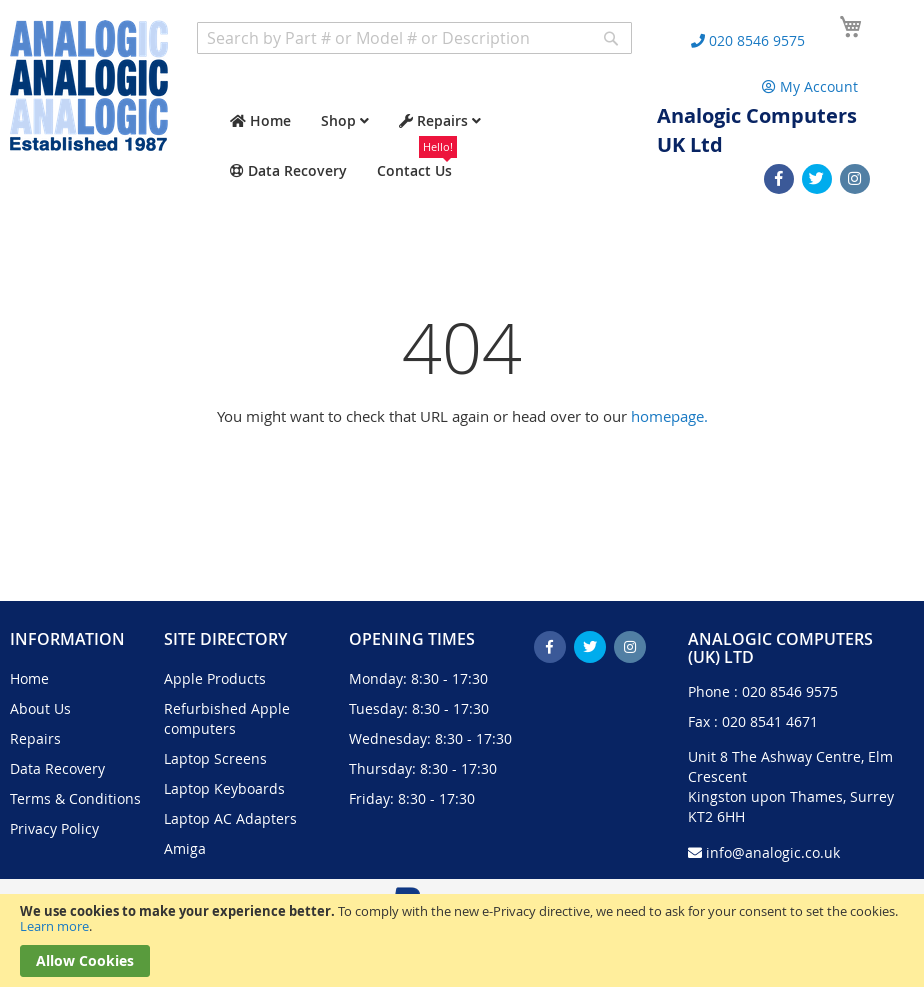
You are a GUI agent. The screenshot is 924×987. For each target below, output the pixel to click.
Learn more (54, 926)
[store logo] (89, 85)
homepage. (669, 416)
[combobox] (414, 38)
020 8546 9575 (790, 691)
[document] (462, 940)
